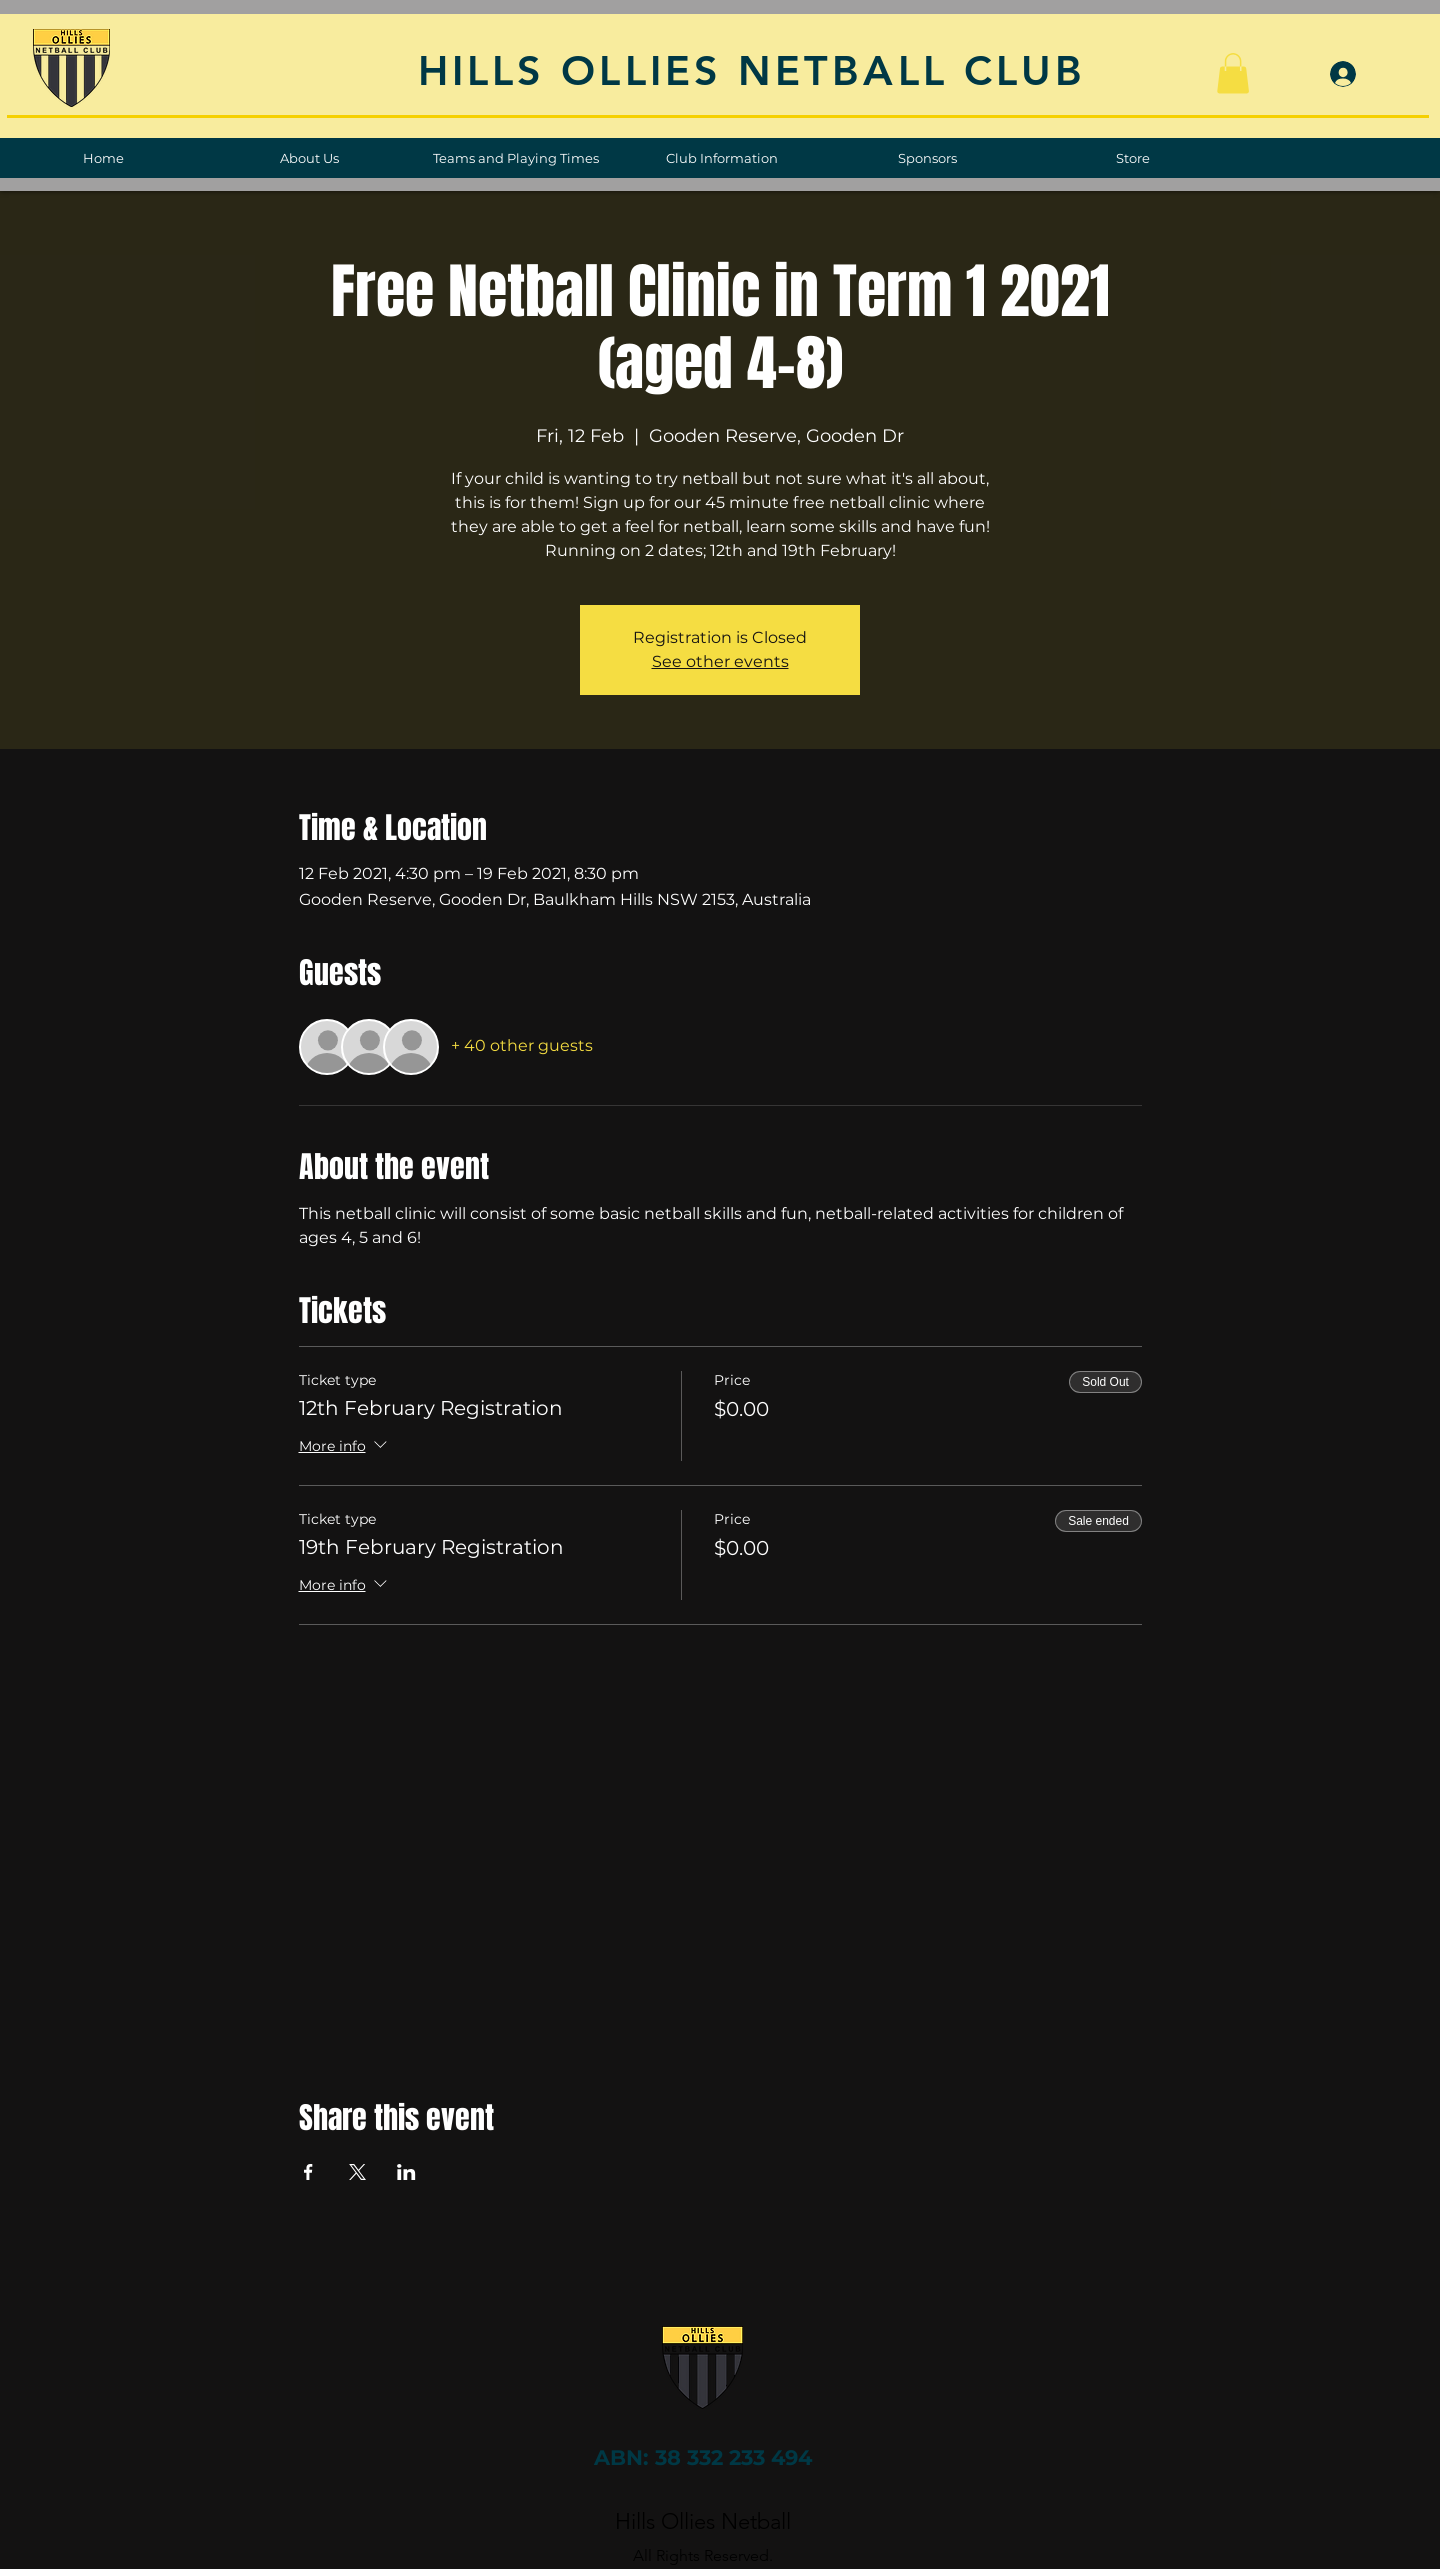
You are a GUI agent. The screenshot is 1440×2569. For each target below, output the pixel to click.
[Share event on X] (357, 2172)
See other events (720, 661)
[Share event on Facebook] (308, 2172)
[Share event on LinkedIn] (406, 2172)
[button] (1233, 73)
